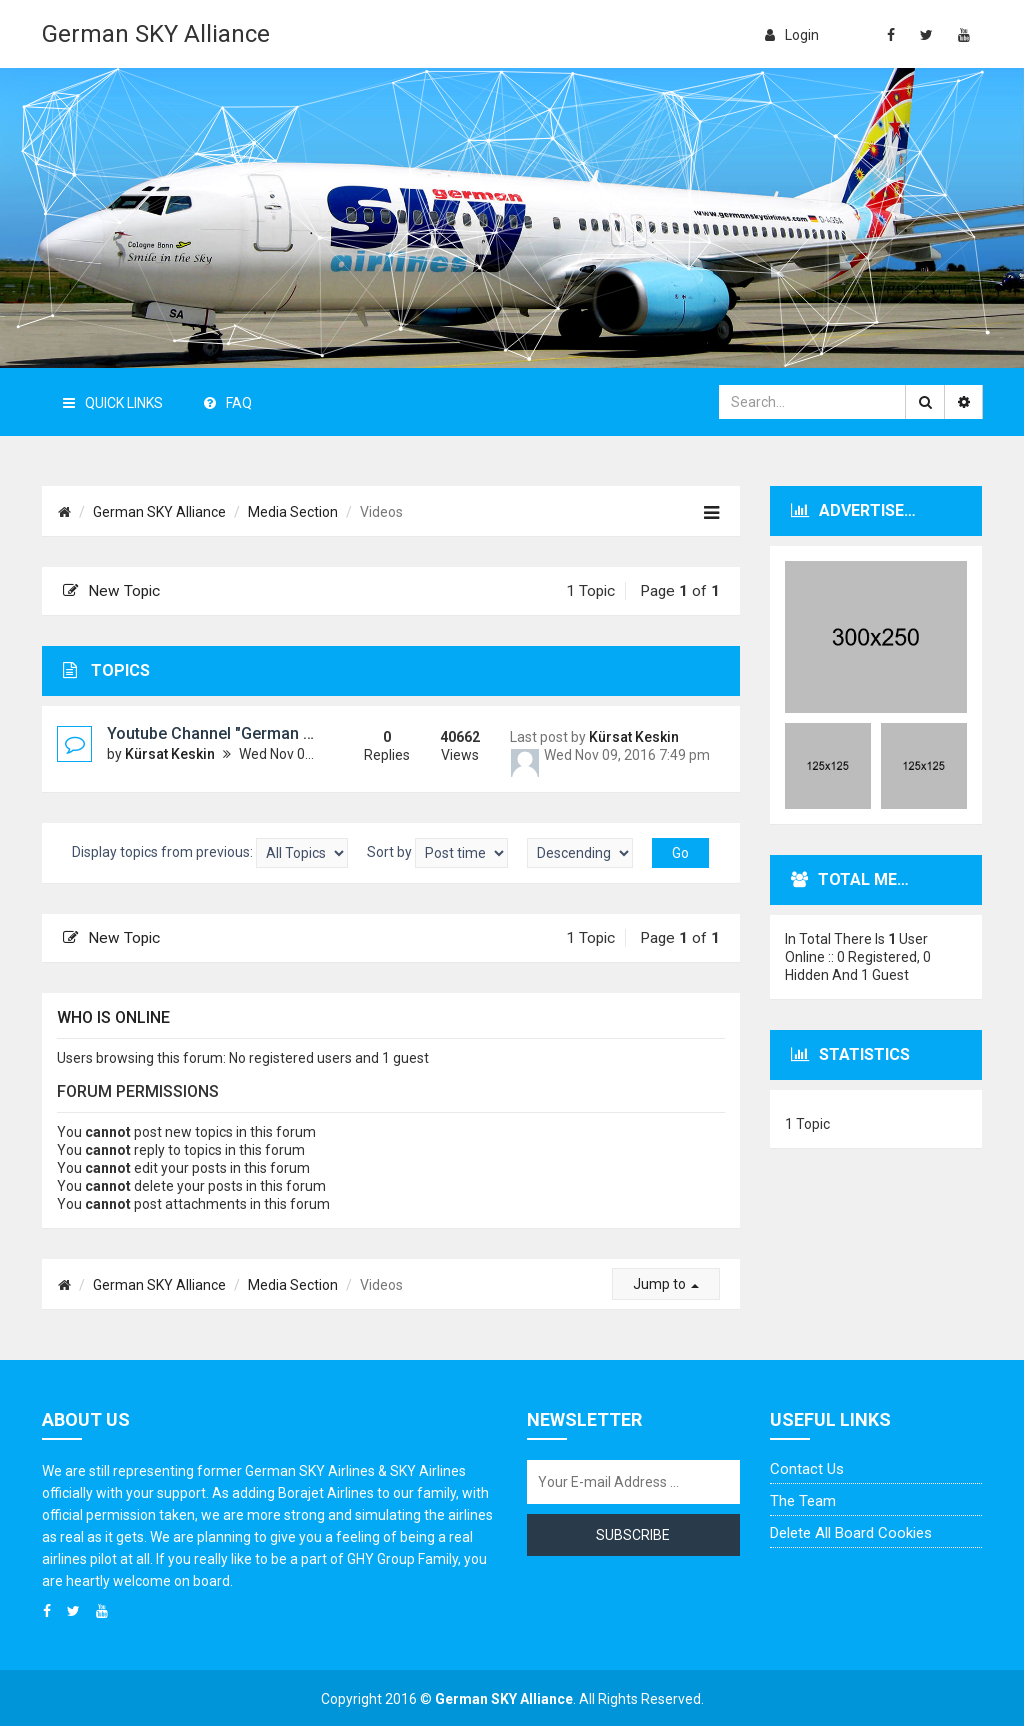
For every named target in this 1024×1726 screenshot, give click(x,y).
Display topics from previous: (210, 853)
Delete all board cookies (851, 1533)
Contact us (807, 1469)
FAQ (228, 403)
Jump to (666, 1284)
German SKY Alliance (156, 34)
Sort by (437, 853)
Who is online (113, 1017)
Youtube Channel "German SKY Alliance (251, 733)
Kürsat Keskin (170, 754)
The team (803, 1501)
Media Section (293, 512)
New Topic (111, 591)
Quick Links (113, 403)
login (792, 35)
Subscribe (633, 1535)
